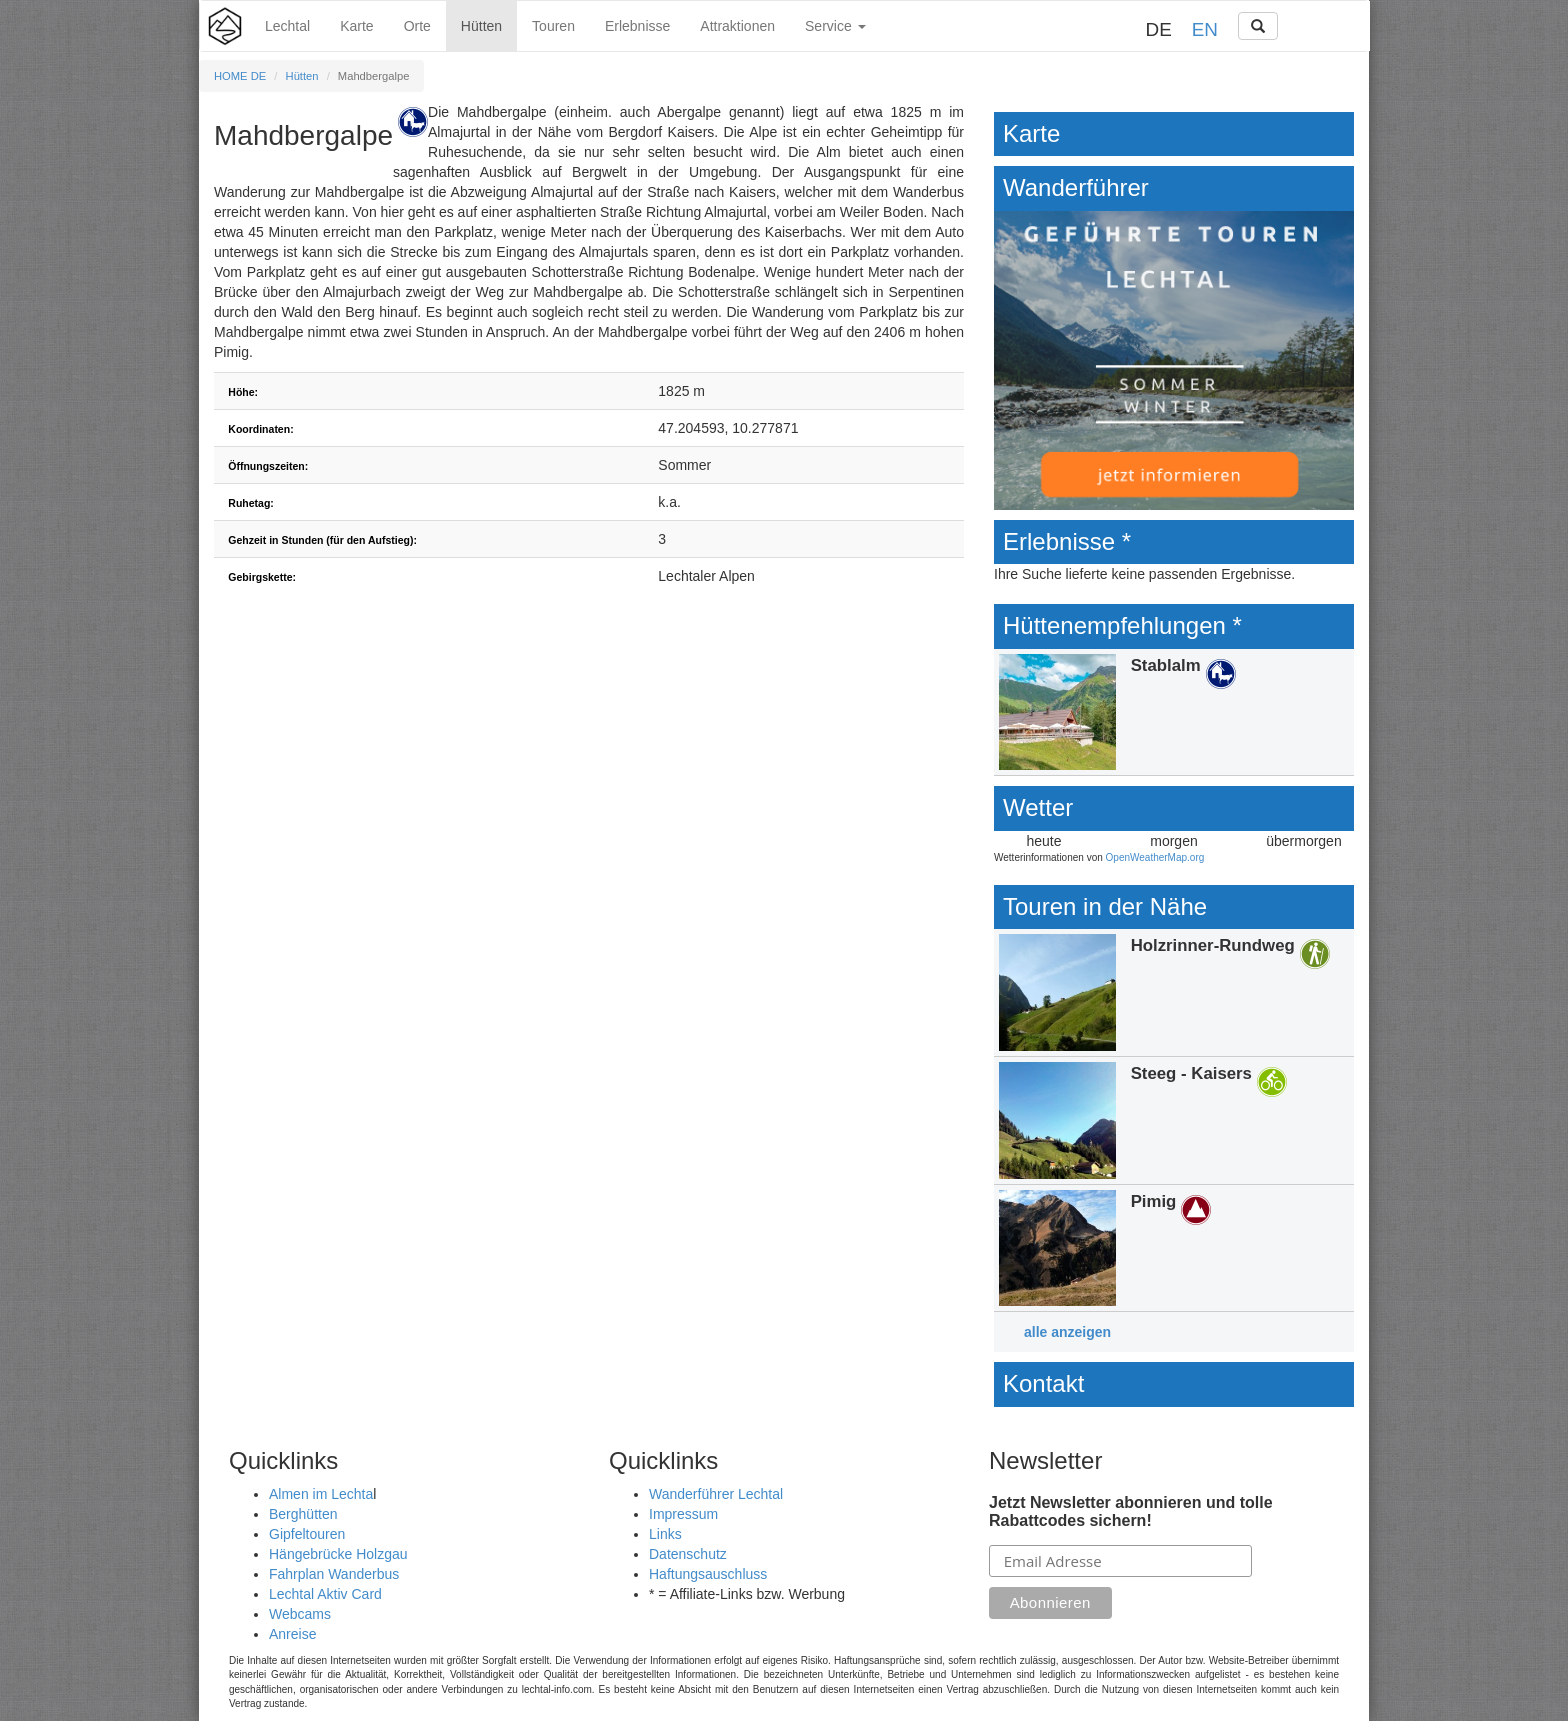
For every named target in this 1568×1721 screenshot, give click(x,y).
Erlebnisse (637, 26)
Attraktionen (737, 26)
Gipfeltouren (307, 1534)
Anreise (292, 1634)
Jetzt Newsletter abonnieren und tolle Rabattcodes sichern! (1131, 1511)
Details (1174, 712)
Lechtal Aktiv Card (325, 1594)
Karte (356, 26)
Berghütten (303, 1514)
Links (665, 1534)
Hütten (481, 26)
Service (835, 26)
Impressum (683, 1514)
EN (1205, 29)
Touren (553, 26)
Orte (417, 26)
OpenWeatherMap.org (1155, 857)
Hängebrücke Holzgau (338, 1554)
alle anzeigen (1067, 1332)
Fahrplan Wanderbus (334, 1574)
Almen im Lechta (321, 1494)
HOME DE (240, 76)
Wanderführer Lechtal (716, 1494)
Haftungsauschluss (708, 1574)
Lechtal (287, 26)
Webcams (300, 1614)
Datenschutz (688, 1554)
